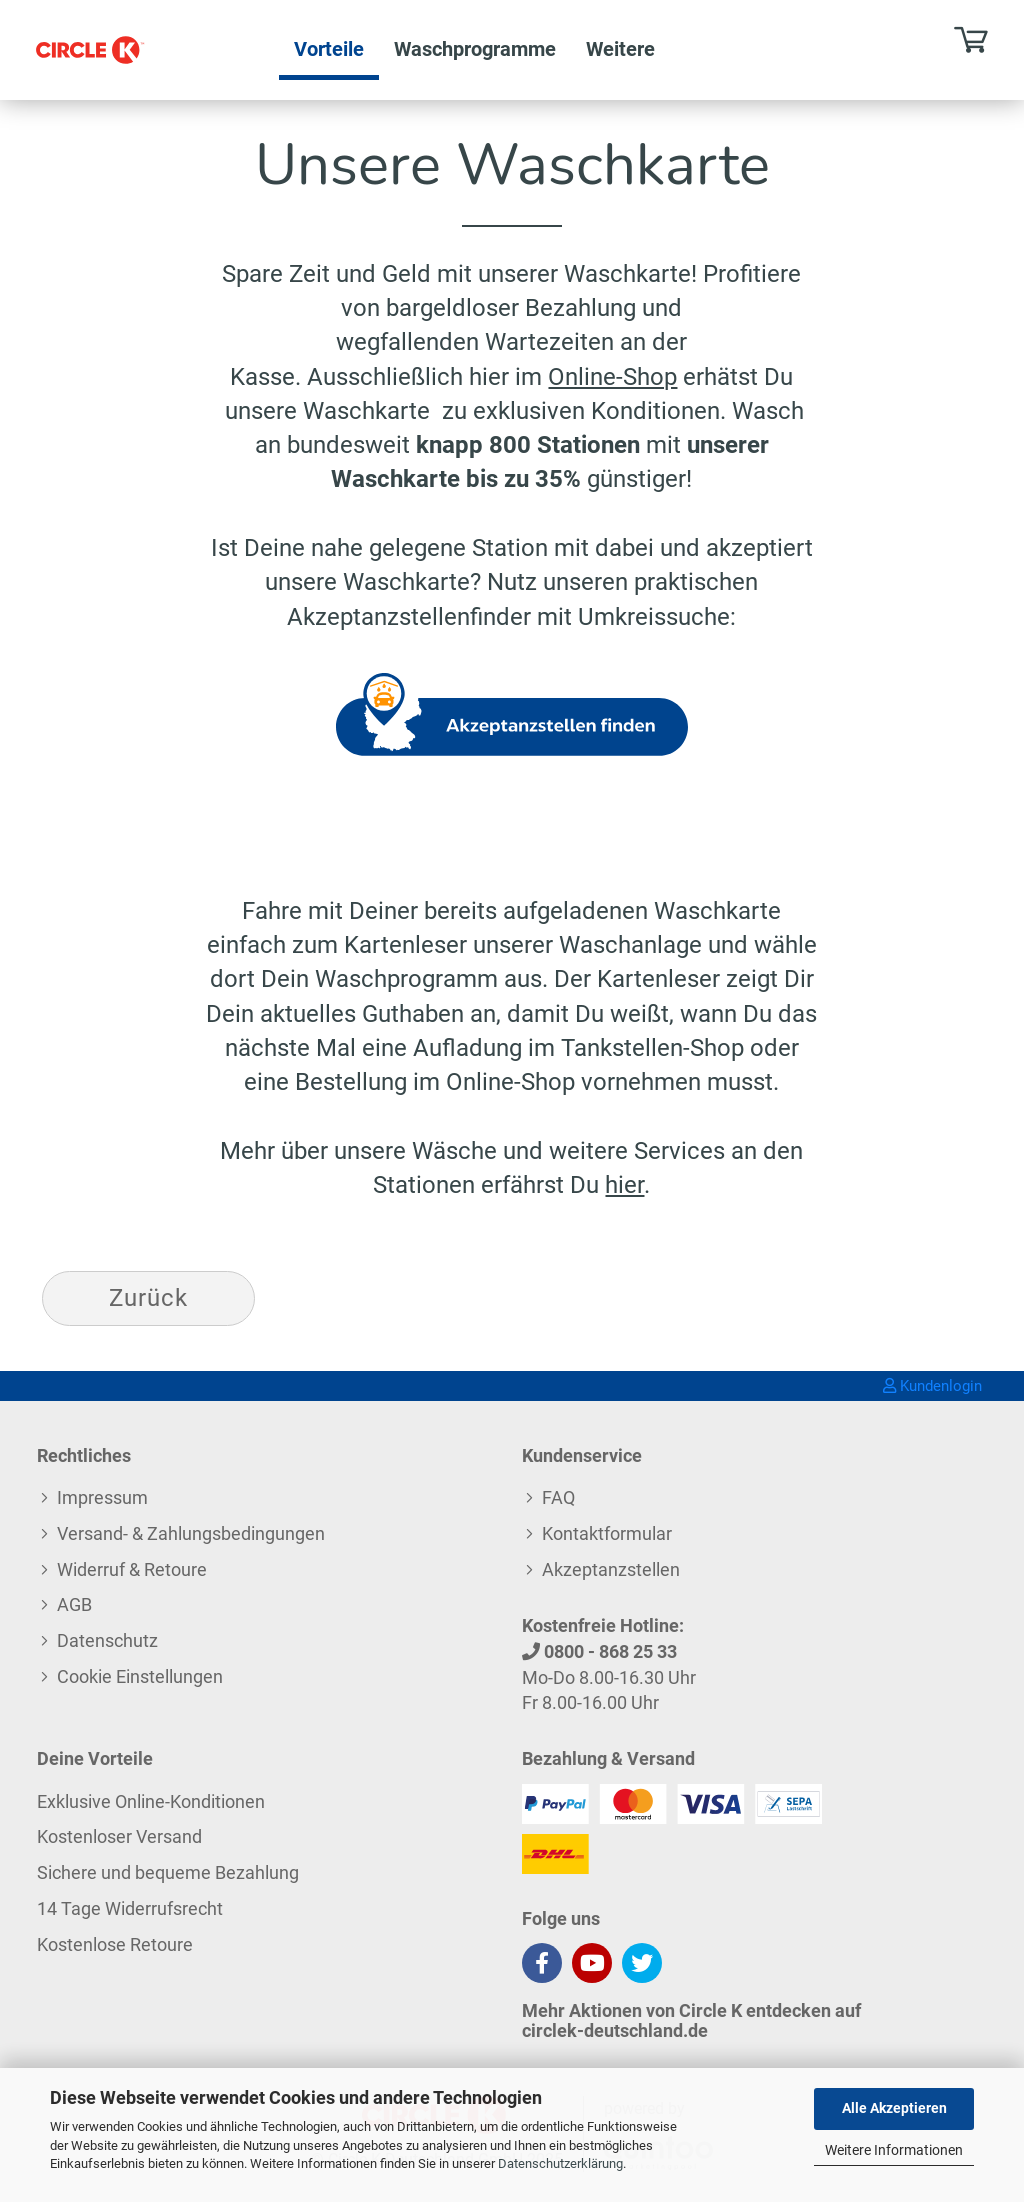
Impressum (102, 1497)
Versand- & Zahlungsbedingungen (191, 1533)
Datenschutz (107, 1640)
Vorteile (329, 49)
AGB (74, 1604)
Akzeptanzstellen (611, 1569)
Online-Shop (612, 377)
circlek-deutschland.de (615, 2030)
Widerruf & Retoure (132, 1569)
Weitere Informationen (894, 2150)
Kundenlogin (932, 1386)
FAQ (558, 1497)
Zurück (148, 1298)
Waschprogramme (475, 49)
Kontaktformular (607, 1533)
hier (624, 1185)
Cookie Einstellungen (140, 1676)
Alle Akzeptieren (894, 2108)
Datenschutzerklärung (560, 2163)
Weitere (620, 49)
